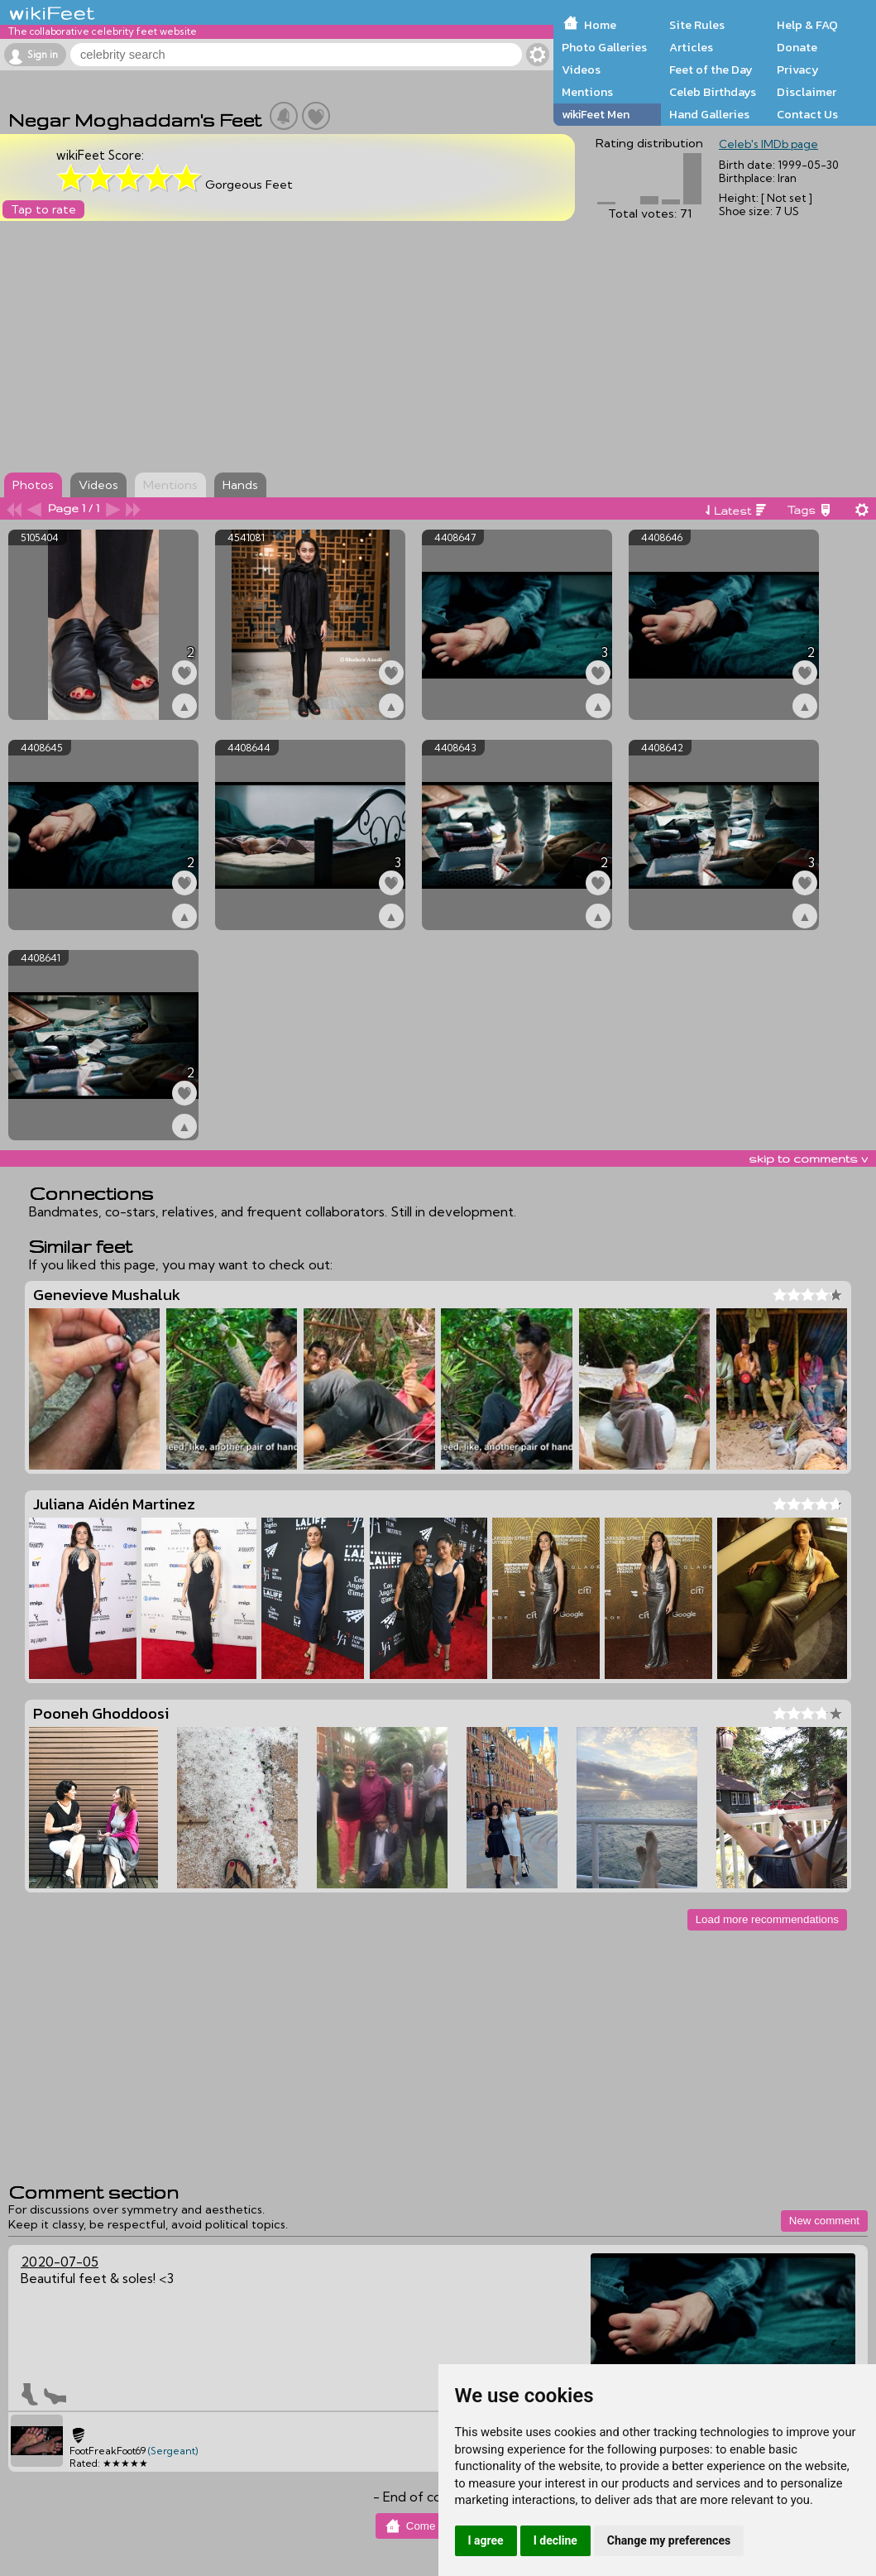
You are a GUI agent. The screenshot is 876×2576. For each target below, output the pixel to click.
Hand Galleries (709, 114)
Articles (691, 47)
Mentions (587, 92)
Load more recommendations (767, 1919)
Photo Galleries (604, 47)
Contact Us (807, 114)
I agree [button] (486, 2540)
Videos (581, 69)
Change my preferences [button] (668, 2540)
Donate (797, 47)
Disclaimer (806, 92)
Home (600, 25)
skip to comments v (808, 1158)
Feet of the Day (711, 69)
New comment (824, 2220)
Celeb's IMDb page (768, 144)
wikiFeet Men (595, 114)
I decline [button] (555, 2540)
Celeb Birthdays (712, 92)
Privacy (798, 69)
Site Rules (697, 25)
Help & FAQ (807, 25)
